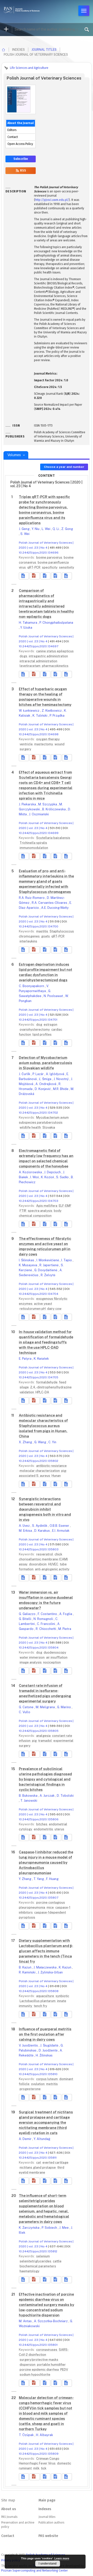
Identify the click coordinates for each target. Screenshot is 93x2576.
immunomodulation (34, 848)
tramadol (45, 1741)
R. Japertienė (49, 1265)
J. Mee (64, 2227)
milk (36, 2468)
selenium (43, 2256)
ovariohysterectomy (35, 1029)
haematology (29, 2271)
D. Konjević (43, 1089)
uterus (59, 1829)
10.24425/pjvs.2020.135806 (39, 1819)
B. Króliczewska (54, 809)
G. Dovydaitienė (46, 1270)
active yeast (43, 1304)
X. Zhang (26, 1442)
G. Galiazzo (27, 1614)
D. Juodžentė (48, 2050)
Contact (12, 137)
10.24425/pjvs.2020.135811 (38, 2157)
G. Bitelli (25, 1619)
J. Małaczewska (45, 1967)
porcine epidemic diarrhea (40, 2369)
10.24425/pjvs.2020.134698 (39, 734)
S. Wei (25, 534)
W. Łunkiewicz (29, 710)
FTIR (23, 1211)
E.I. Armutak (60, 1530)
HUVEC (53, 1564)
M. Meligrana (46, 1707)
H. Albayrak (44, 2435)
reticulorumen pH (33, 1308)
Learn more (61, 2558)
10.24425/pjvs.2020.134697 (38, 646)
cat (39, 2162)
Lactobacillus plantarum (38, 2001)
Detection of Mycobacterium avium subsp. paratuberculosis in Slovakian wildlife (45, 1063)
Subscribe (20, 159)
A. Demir (25, 2139)
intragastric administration (48, 656)
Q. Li (56, 529)
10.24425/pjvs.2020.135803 (39, 1549)
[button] (34, 575)
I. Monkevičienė (48, 1260)
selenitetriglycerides (36, 2261)
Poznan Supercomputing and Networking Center (34, 2570)
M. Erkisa (26, 1530)
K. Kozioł (48, 1177)
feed (62, 1382)
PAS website (48, 2536)
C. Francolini (46, 1624)
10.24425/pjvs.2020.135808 (39, 1991)
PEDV (64, 2369)
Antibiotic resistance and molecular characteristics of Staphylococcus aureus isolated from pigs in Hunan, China (43, 1425)
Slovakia (48, 1127)
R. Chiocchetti (46, 1629)
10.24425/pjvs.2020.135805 (39, 1731)
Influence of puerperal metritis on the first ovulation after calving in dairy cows (45, 2034)
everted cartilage (55, 2162)
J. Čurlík (25, 1074)
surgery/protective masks (39, 2359)
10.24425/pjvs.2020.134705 (38, 1377)
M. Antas (25, 2321)
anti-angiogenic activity (52, 1569)
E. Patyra (25, 1358)
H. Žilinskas (44, 2055)
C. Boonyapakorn (32, 986)
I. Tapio (67, 1260)
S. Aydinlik (40, 1526)
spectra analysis (40, 1211)
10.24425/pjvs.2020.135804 (39, 1647)
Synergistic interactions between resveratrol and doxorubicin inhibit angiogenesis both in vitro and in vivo (45, 1509)
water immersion (32, 1657)
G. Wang (40, 1442)
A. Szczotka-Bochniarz (51, 2321)
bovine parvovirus (49, 557)
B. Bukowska (28, 1795)
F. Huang (52, 1879)
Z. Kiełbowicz (52, 710)
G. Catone (26, 1707)
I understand (48, 2563)
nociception (52, 1662)
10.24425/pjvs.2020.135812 (38, 2251)
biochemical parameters (38, 2266)
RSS (20, 170)
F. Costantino (48, 1614)
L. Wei (46, 529)
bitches (42, 1824)
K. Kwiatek (41, 1358)
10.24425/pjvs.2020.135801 (38, 2345)
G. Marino (64, 1707)
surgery (25, 749)
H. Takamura (28, 622)
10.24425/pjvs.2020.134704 (38, 1294)
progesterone (30, 2089)
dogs (24, 656)
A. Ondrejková (46, 1084)
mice (51, 1907)
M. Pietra (64, 1629)
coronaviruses (47, 2350)
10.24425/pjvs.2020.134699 (39, 833)
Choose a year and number (64, 467)
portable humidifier (51, 2364)
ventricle (26, 744)
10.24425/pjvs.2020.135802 (38, 1461)
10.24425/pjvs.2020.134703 (38, 1201)
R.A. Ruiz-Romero (32, 898)
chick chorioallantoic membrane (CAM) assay (43, 1559)
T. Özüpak (26, 2435)
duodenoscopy (55, 1652)
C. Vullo (24, 1712)
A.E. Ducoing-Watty (55, 908)
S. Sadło (62, 1177)
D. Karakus (42, 1530)
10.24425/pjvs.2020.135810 (38, 2074)
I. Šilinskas (27, 1260)
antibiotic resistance (51, 1466)
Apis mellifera (47, 1206)
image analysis (31, 1662)
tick (43, 2468)
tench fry (40, 2006)
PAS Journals (9, 2517)
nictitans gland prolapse (38, 2167)
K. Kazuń (65, 1967)
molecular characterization (40, 1471)
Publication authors (51, 2522)
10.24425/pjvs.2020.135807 (38, 1897)
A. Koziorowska (31, 1172)
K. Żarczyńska (29, 2227)
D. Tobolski (65, 1795)
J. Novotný (61, 1079)
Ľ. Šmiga (45, 1079)
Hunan (56, 1476)
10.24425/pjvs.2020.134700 (38, 926)
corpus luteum (47, 2079)
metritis (52, 2084)
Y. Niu (36, 529)
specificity (50, 567)
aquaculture (45, 1996)
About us (8, 2509)
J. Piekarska (28, 804)
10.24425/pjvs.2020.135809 (39, 2453)
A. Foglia (66, 1614)
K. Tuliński (40, 715)
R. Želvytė (48, 1275)
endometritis (44, 1829)
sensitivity (66, 567)
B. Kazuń (25, 1967)
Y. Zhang (25, 1879)
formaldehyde (47, 1382)
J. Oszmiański (39, 814)
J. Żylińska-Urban (50, 1972)
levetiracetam (30, 666)
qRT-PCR (34, 567)
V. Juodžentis (29, 2045)
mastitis (42, 931)
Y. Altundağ (42, 2139)
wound (59, 744)
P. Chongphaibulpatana (56, 622)
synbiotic (62, 1996)
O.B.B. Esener (60, 1526)
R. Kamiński (27, 1972)
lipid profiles (42, 1034)
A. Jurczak (47, 1795)
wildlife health (31, 1127)
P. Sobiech (50, 2227)
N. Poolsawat (54, 996)
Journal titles (44, 49)
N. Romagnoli (43, 1619)
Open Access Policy (20, 144)
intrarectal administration (38, 661)
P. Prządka (57, 715)
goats (46, 936)
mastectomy (44, 744)
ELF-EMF (65, 1206)
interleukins (28, 941)
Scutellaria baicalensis (53, 838)
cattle (57, 2261)
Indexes (44, 2509)
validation (27, 1392)
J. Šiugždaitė (49, 2045)
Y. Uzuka (26, 627)
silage (25, 1387)
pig (34, 1741)
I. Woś (34, 1177)
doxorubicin (38, 1564)
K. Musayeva (28, 1265)
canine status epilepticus (55, 651)
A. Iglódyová (55, 1074)
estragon (50, 1024)
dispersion (28, 2364)
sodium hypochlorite (35, 2374)
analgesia (43, 1736)
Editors (11, 130)
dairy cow (54, 1308)
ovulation (38, 2084)
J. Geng (24, 529)
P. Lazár (38, 1074)
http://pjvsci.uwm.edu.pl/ (52, 200)
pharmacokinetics (55, 666)
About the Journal (20, 123)
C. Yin (52, 1442)
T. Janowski (28, 1800)
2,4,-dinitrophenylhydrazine (51, 1387)
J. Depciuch (53, 1172)
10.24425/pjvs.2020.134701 (38, 1019)
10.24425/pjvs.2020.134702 (38, 1112)
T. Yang (39, 1879)
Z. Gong (67, 529)
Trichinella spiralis (33, 843)
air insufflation (56, 1657)
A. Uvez (25, 1526)
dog (39, 1024)
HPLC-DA (42, 1392)
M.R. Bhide (61, 1089)
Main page (46, 2500)
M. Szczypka (48, 804)
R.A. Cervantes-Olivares (50, 903)
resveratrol (45, 1554)
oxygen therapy (48, 739)
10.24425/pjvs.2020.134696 (39, 552)
